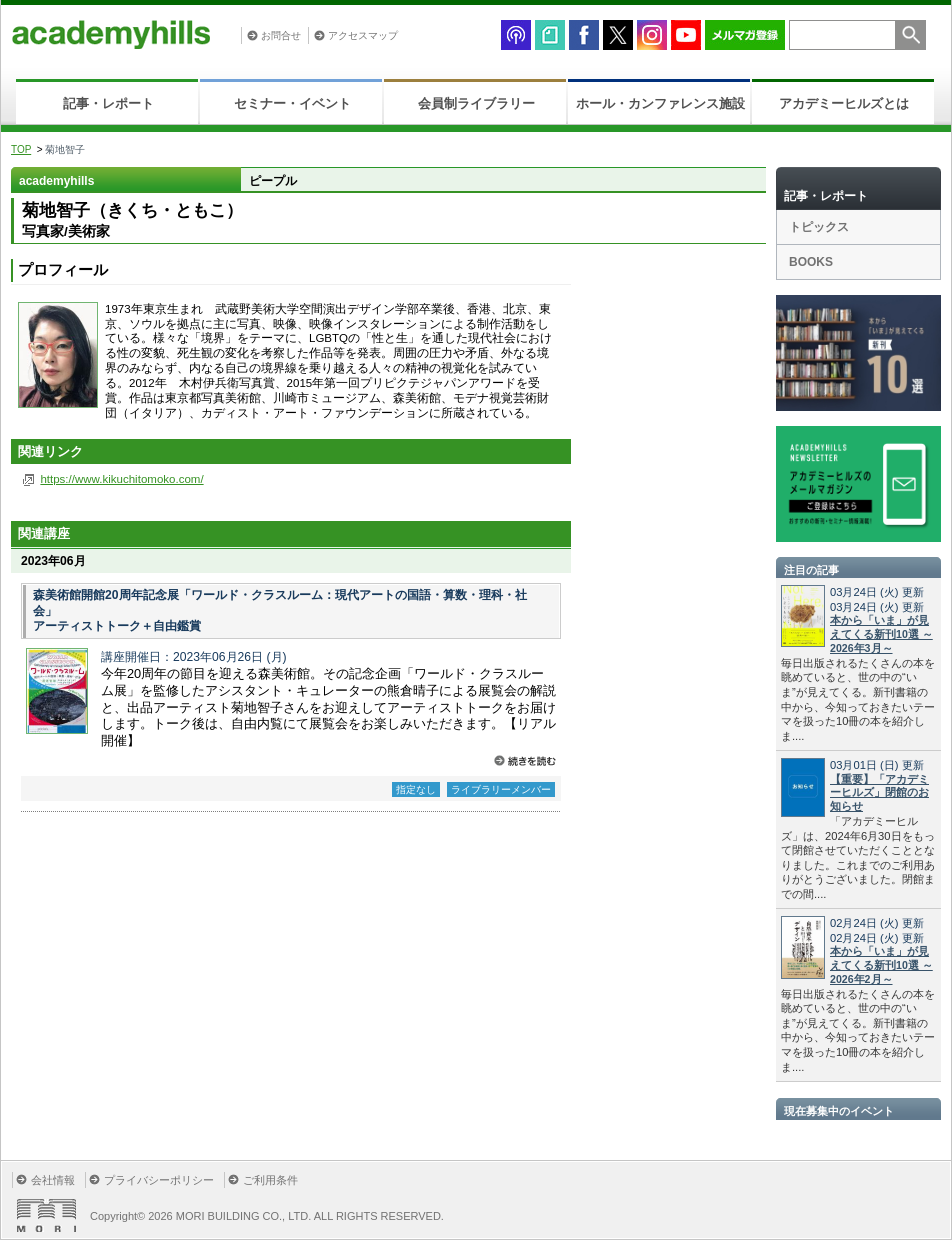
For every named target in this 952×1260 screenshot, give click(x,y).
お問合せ (281, 35)
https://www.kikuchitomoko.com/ (121, 479)
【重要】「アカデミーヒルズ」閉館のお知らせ (879, 793)
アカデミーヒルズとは (844, 103)
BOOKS (811, 262)
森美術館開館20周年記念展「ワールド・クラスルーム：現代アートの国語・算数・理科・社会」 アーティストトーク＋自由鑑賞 (280, 611)
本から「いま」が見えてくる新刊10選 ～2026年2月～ (881, 965)
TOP (21, 149)
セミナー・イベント (292, 103)
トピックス (819, 227)
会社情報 (53, 1180)
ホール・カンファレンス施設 (660, 103)
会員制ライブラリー (476, 103)
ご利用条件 (270, 1180)
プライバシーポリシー (159, 1180)
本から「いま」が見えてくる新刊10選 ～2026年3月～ (881, 634)
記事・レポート (108, 103)
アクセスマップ (363, 35)
